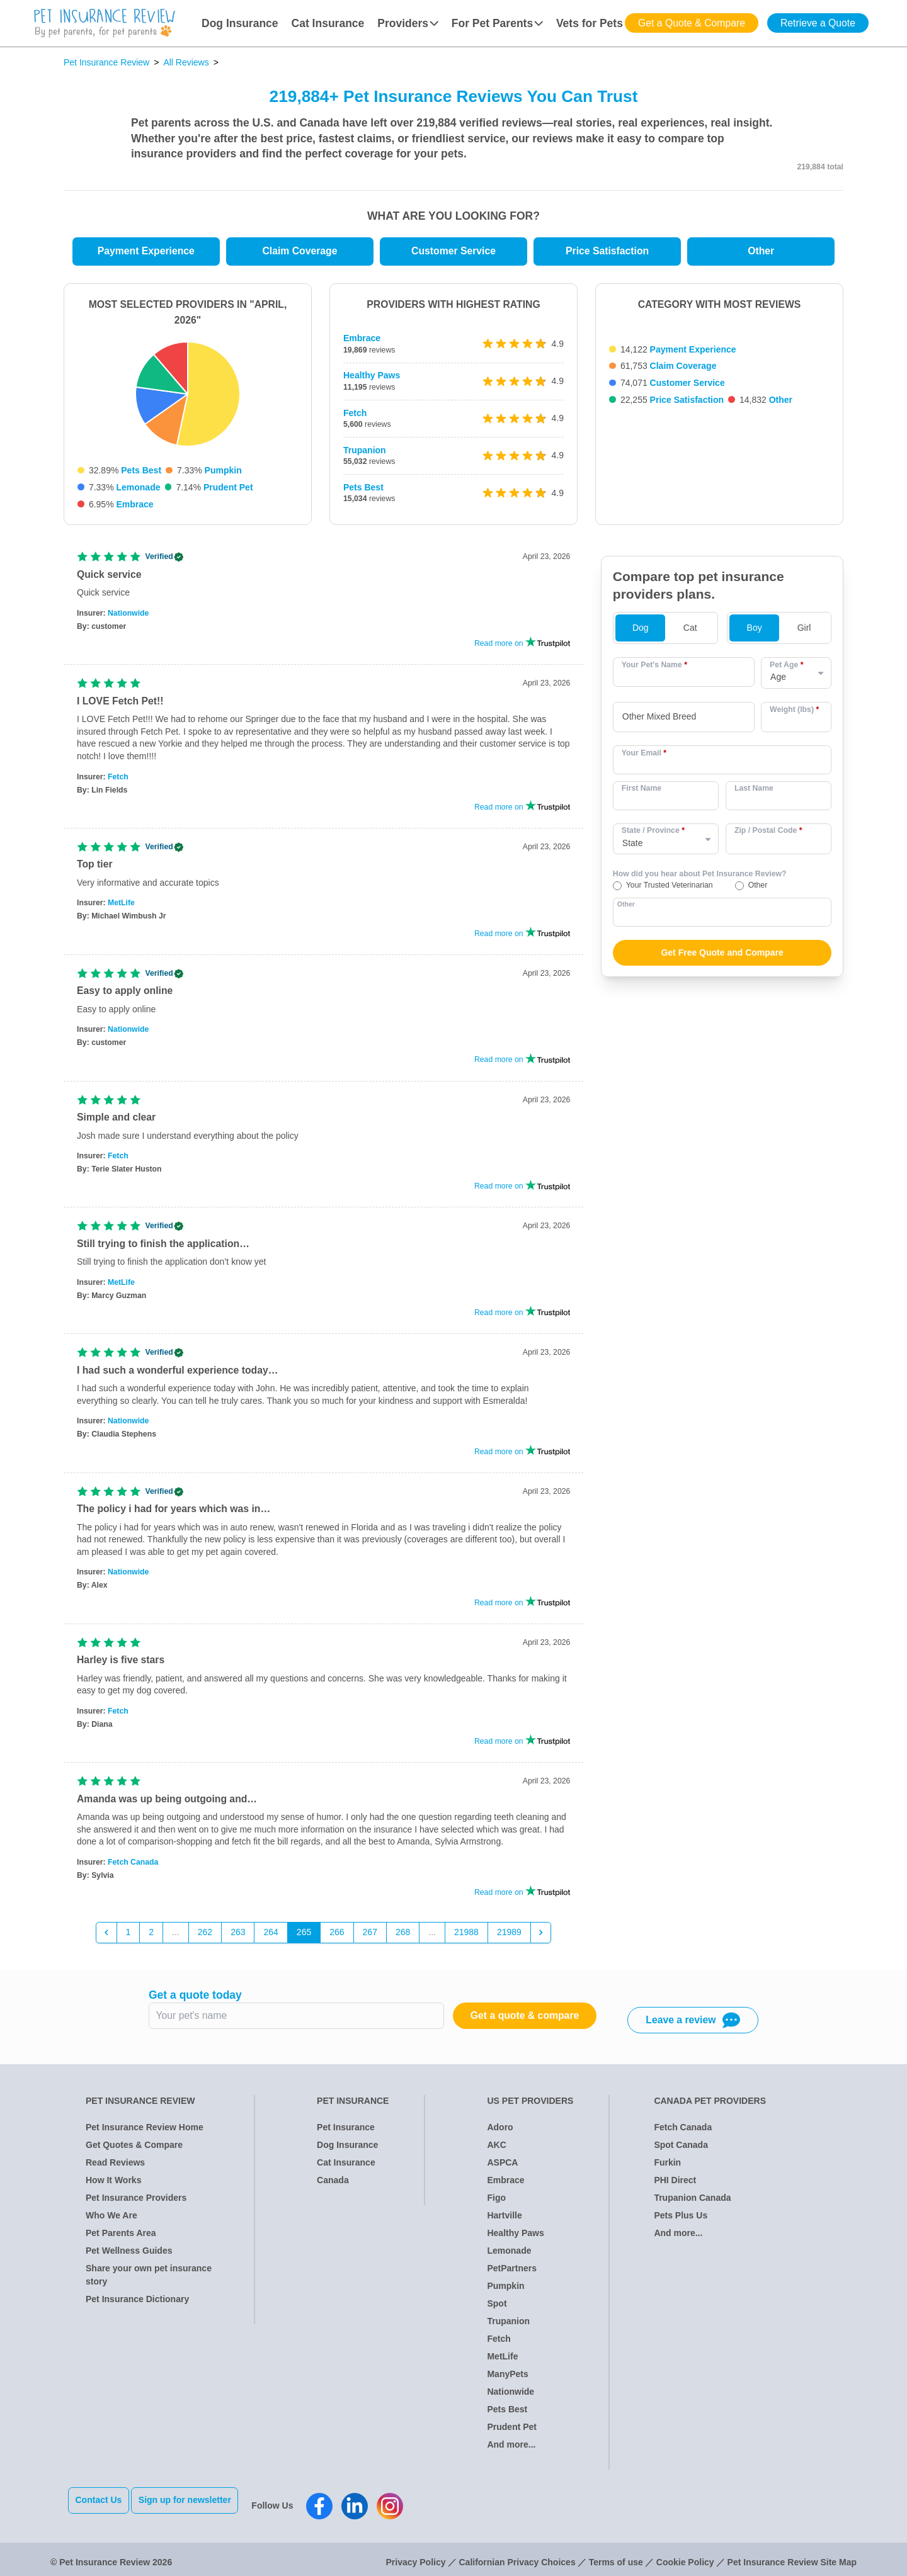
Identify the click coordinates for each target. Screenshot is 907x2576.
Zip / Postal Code (768, 835)
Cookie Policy (685, 2556)
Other (761, 251)
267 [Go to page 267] (370, 1937)
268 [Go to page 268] (403, 1937)
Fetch (355, 413)
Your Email (644, 757)
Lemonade (138, 487)
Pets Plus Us (680, 2220)
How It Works (113, 2185)
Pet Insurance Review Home (144, 2132)
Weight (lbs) (794, 713)
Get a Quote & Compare (691, 23)
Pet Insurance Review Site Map (792, 2556)
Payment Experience (146, 251)
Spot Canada (681, 2150)
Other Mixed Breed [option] (659, 721)
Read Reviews (115, 2167)
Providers (407, 23)
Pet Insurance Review (106, 62)
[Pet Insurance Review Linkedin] (366, 2505)
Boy (754, 633)
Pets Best (141, 470)
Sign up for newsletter (195, 2505)
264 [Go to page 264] (270, 1937)
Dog (640, 633)
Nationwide (128, 618)
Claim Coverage (299, 251)
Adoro (500, 2132)
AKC (496, 2150)
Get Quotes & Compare (134, 2150)
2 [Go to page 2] (151, 1937)
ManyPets (507, 2379)
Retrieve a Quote (817, 23)
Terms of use (616, 2556)
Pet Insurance (346, 2132)
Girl (804, 633)
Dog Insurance (240, 23)
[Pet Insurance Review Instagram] (401, 2505)
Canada (333, 2185)
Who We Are (111, 2220)
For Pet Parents (497, 23)
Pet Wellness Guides (129, 2256)
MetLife (121, 907)
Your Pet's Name (654, 669)
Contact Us (99, 2505)
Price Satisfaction (607, 251)
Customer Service (453, 251)
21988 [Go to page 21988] (466, 1937)
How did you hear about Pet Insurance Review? (700, 878)
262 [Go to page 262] (205, 1937)
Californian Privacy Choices (517, 2556)
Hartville (504, 2220)
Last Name (753, 793)
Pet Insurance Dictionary (137, 2304)
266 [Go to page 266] (336, 1937)
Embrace (134, 504)
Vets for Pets (589, 23)
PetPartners (512, 2273)
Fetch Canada (133, 1867)
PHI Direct (675, 2185)
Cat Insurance (328, 23)
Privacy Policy (416, 2556)
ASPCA (502, 2167)
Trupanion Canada (692, 2203)
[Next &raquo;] (541, 1937)
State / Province (653, 835)
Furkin (667, 2167)
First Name (641, 793)
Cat (690, 633)
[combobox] (684, 722)
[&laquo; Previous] (106, 1937)
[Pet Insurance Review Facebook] (330, 2505)
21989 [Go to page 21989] (509, 1937)
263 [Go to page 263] (238, 1937)
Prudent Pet (228, 487)
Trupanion (364, 450)
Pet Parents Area (121, 2238)
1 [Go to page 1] (128, 1937)
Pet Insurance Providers (136, 2203)
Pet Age (786, 669)
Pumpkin (223, 470)
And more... (511, 2449)
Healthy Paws (371, 375)
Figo (496, 2203)
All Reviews (185, 62)
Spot (496, 2308)
